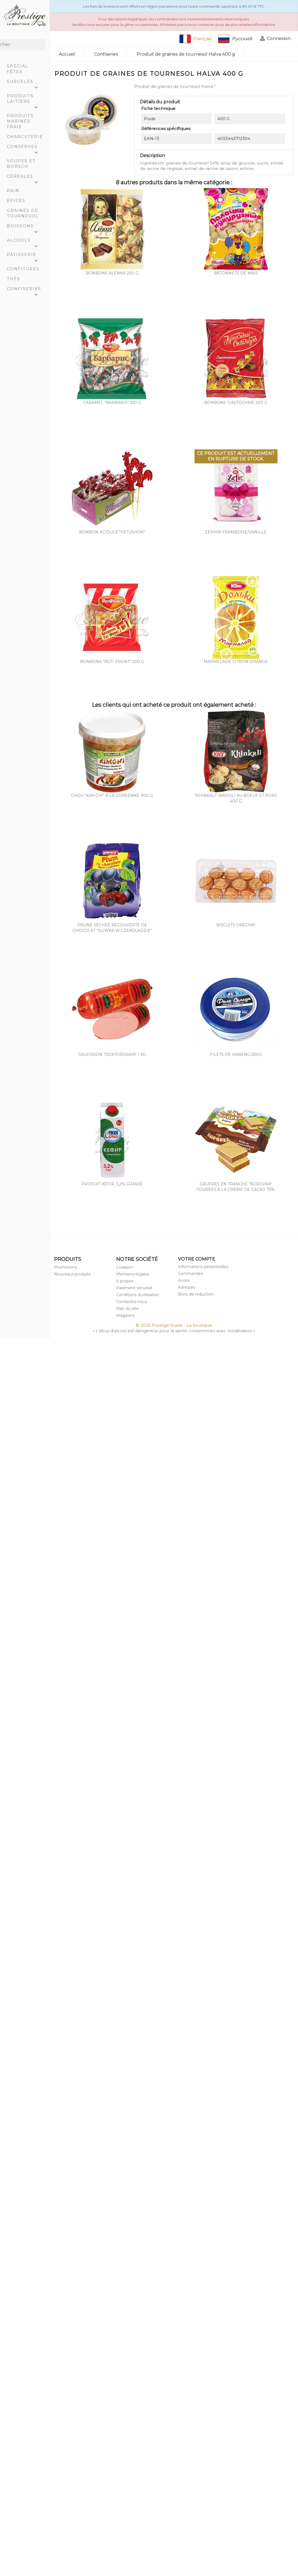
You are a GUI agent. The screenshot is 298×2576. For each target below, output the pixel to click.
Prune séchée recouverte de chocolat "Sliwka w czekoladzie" (112, 927)
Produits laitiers (25, 99)
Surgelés (25, 83)
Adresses (186, 1287)
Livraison (124, 1267)
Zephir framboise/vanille (236, 532)
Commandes (190, 1273)
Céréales (25, 177)
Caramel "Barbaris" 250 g (112, 402)
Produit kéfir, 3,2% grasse (112, 1184)
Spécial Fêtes (17, 69)
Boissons (25, 227)
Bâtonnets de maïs (236, 273)
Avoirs (184, 1280)
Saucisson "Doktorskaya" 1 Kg (112, 1054)
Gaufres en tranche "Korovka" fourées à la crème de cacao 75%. (235, 1187)
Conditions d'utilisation (137, 1294)
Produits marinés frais (20, 121)
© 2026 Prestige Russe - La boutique (174, 1325)
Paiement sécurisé (134, 1287)
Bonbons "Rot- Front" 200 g (112, 661)
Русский (235, 38)
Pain (13, 190)
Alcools (25, 241)
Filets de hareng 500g (236, 1054)
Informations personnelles (203, 1266)
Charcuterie (25, 136)
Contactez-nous (131, 1301)
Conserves (25, 148)
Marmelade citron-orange (236, 661)
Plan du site (127, 1308)
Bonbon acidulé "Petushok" (112, 532)
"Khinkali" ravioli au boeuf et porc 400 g (236, 798)
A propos (124, 1280)
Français (195, 38)
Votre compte (196, 1259)
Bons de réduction (196, 1294)
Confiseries (25, 290)
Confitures (23, 268)
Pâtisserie (25, 256)
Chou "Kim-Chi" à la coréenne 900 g (112, 795)
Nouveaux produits (72, 1274)
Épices (16, 200)
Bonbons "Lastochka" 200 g (235, 402)
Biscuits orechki (236, 924)
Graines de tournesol (23, 213)
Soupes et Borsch (21, 163)
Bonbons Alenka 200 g (112, 273)
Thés (13, 278)
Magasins (125, 1315)
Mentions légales (132, 1274)
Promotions (65, 1267)
